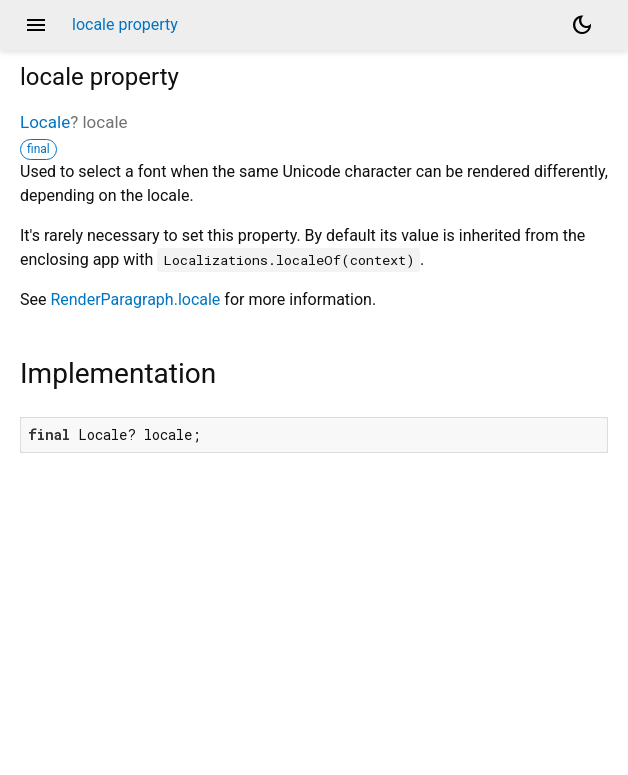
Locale (45, 122)
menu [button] (36, 25)
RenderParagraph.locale (135, 299)
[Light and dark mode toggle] (582, 25)
